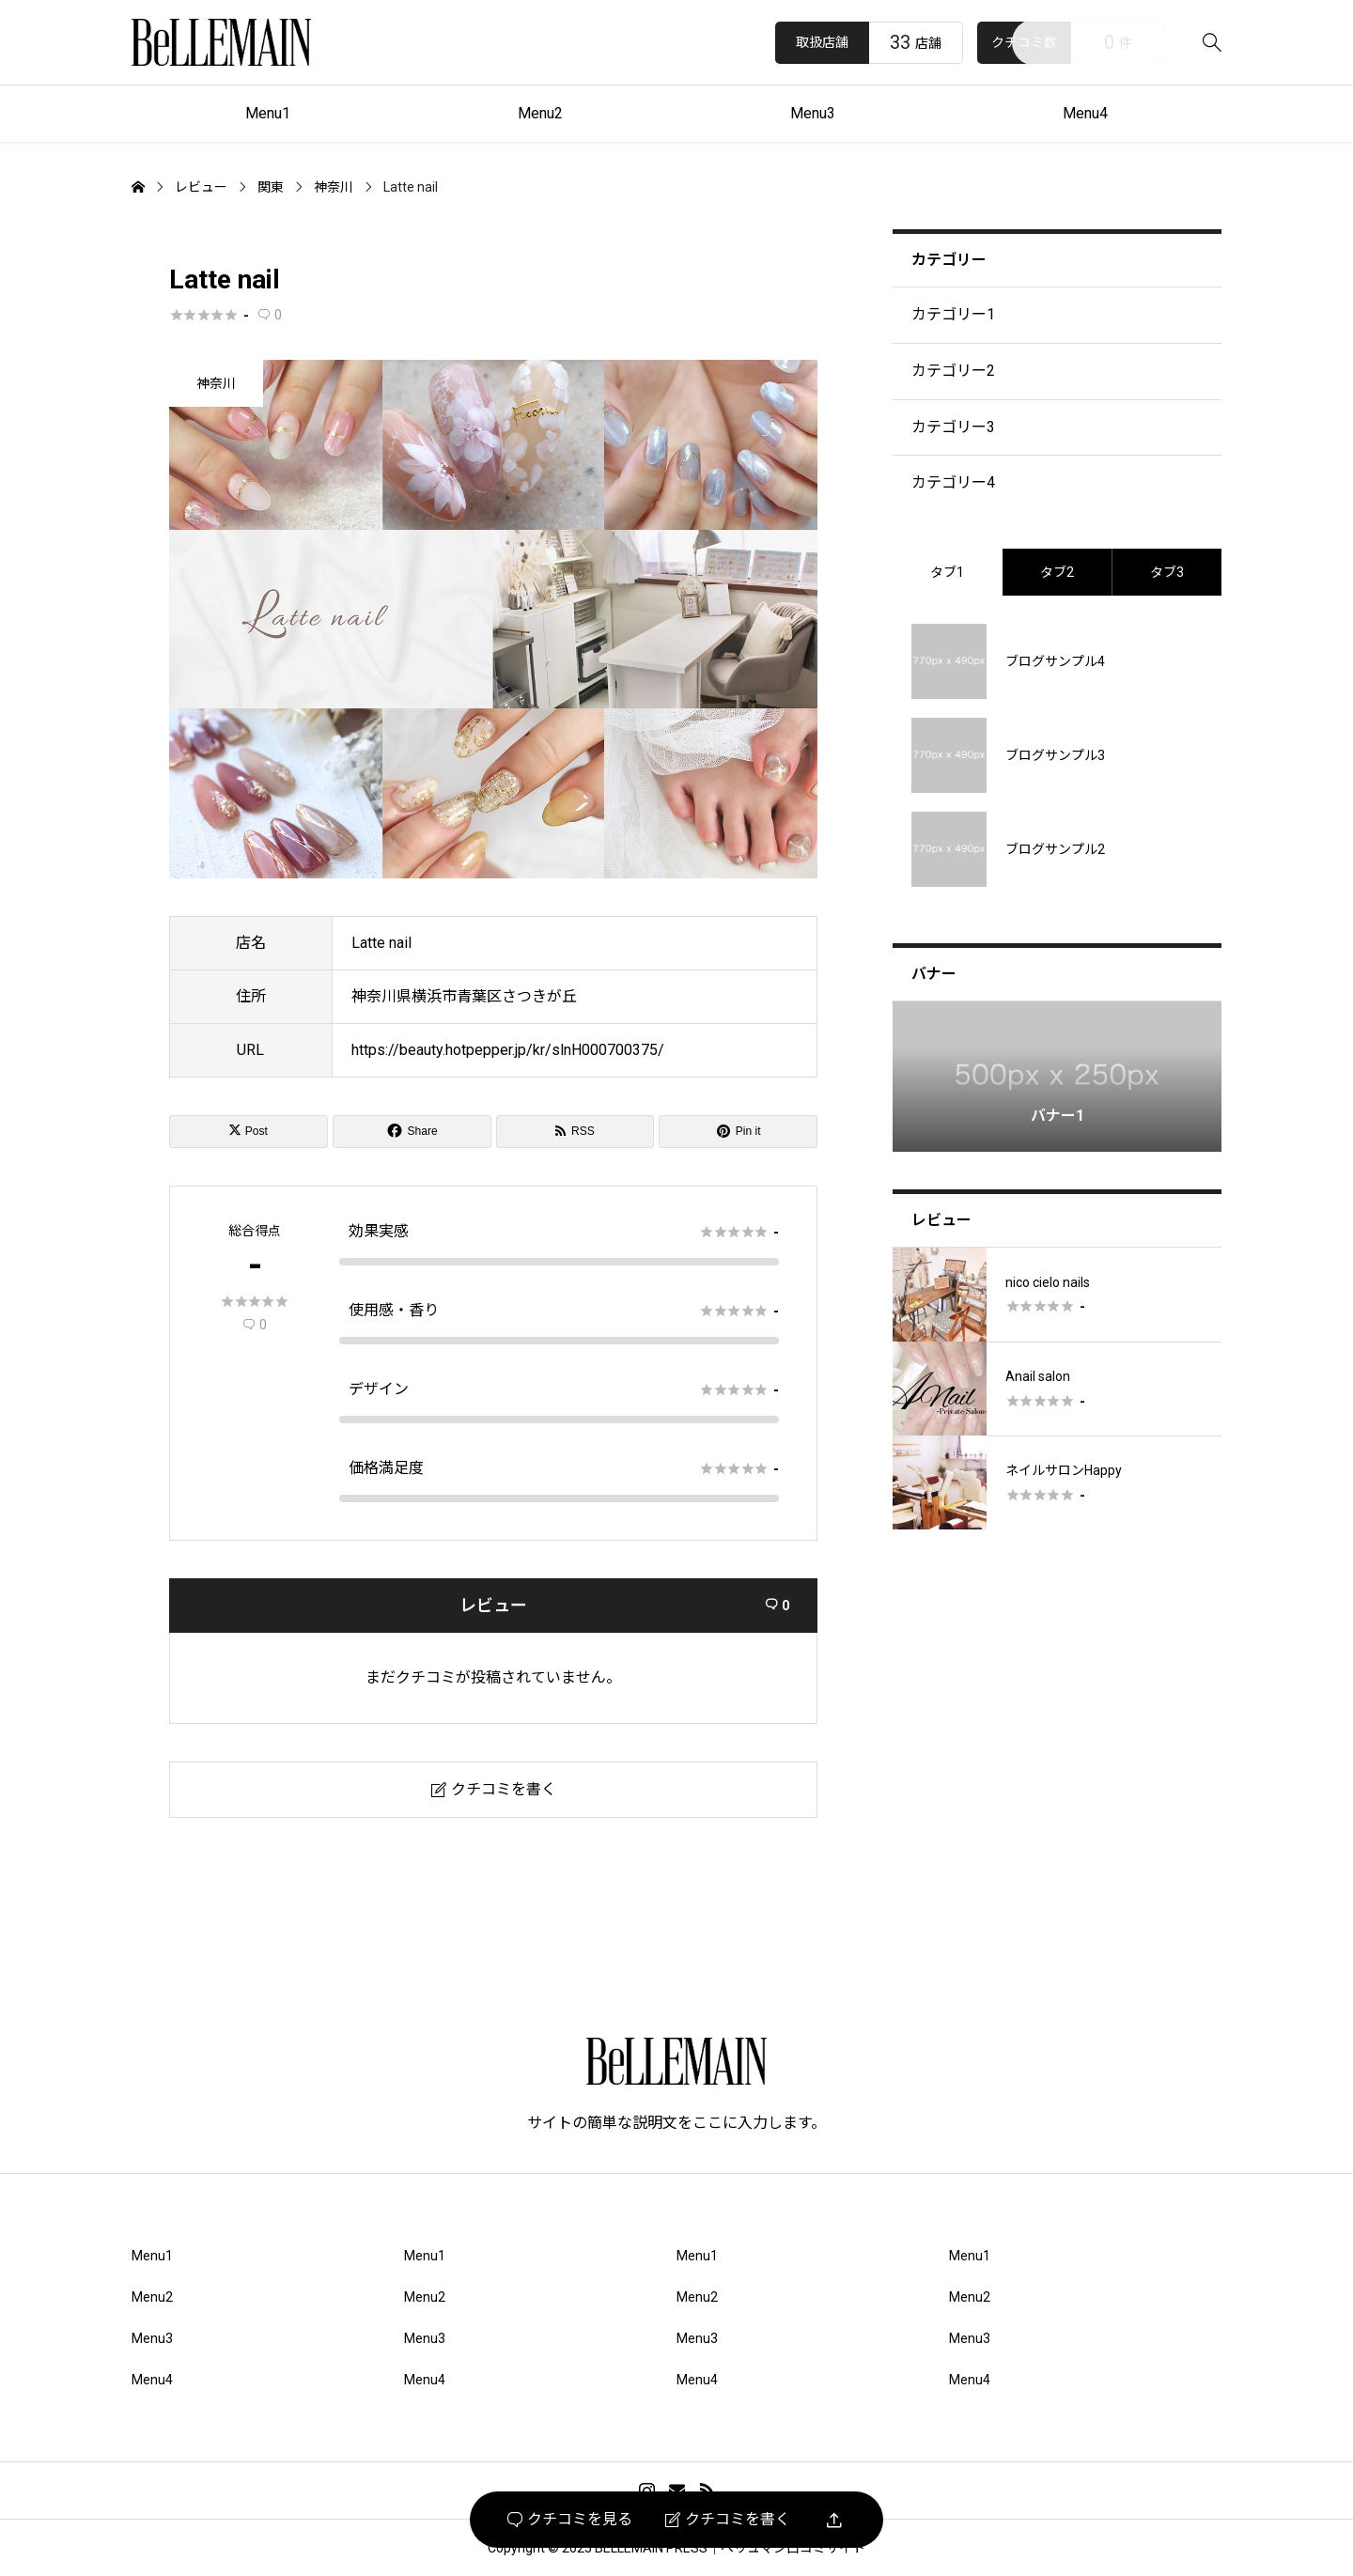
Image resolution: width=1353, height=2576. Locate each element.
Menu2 (540, 113)
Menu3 (812, 113)
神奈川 (216, 383)
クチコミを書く (727, 2519)
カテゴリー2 (953, 371)
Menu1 (267, 113)
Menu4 (1085, 113)
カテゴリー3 (953, 427)
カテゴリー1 (953, 314)
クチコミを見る (569, 2519)
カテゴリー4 (953, 482)
